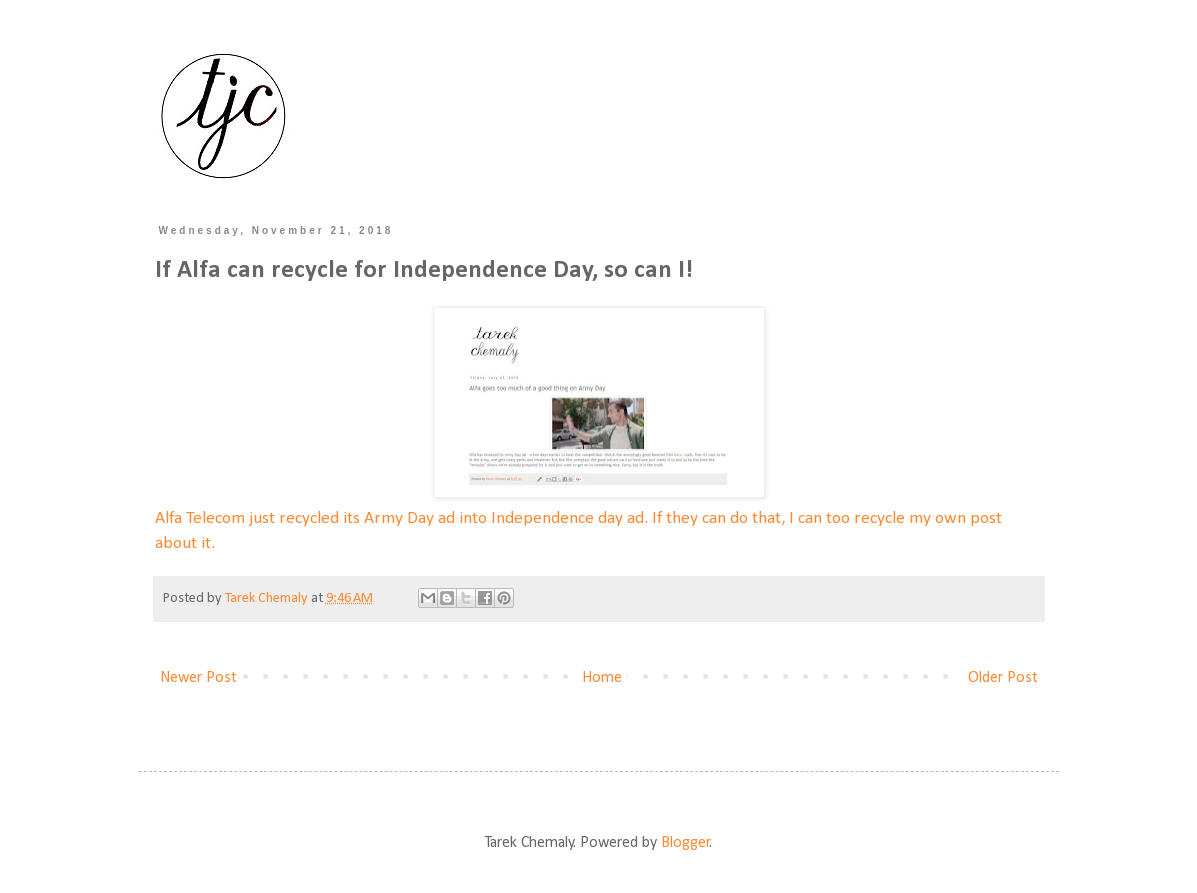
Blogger (685, 843)
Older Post (1003, 678)
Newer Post (198, 678)
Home (602, 678)
